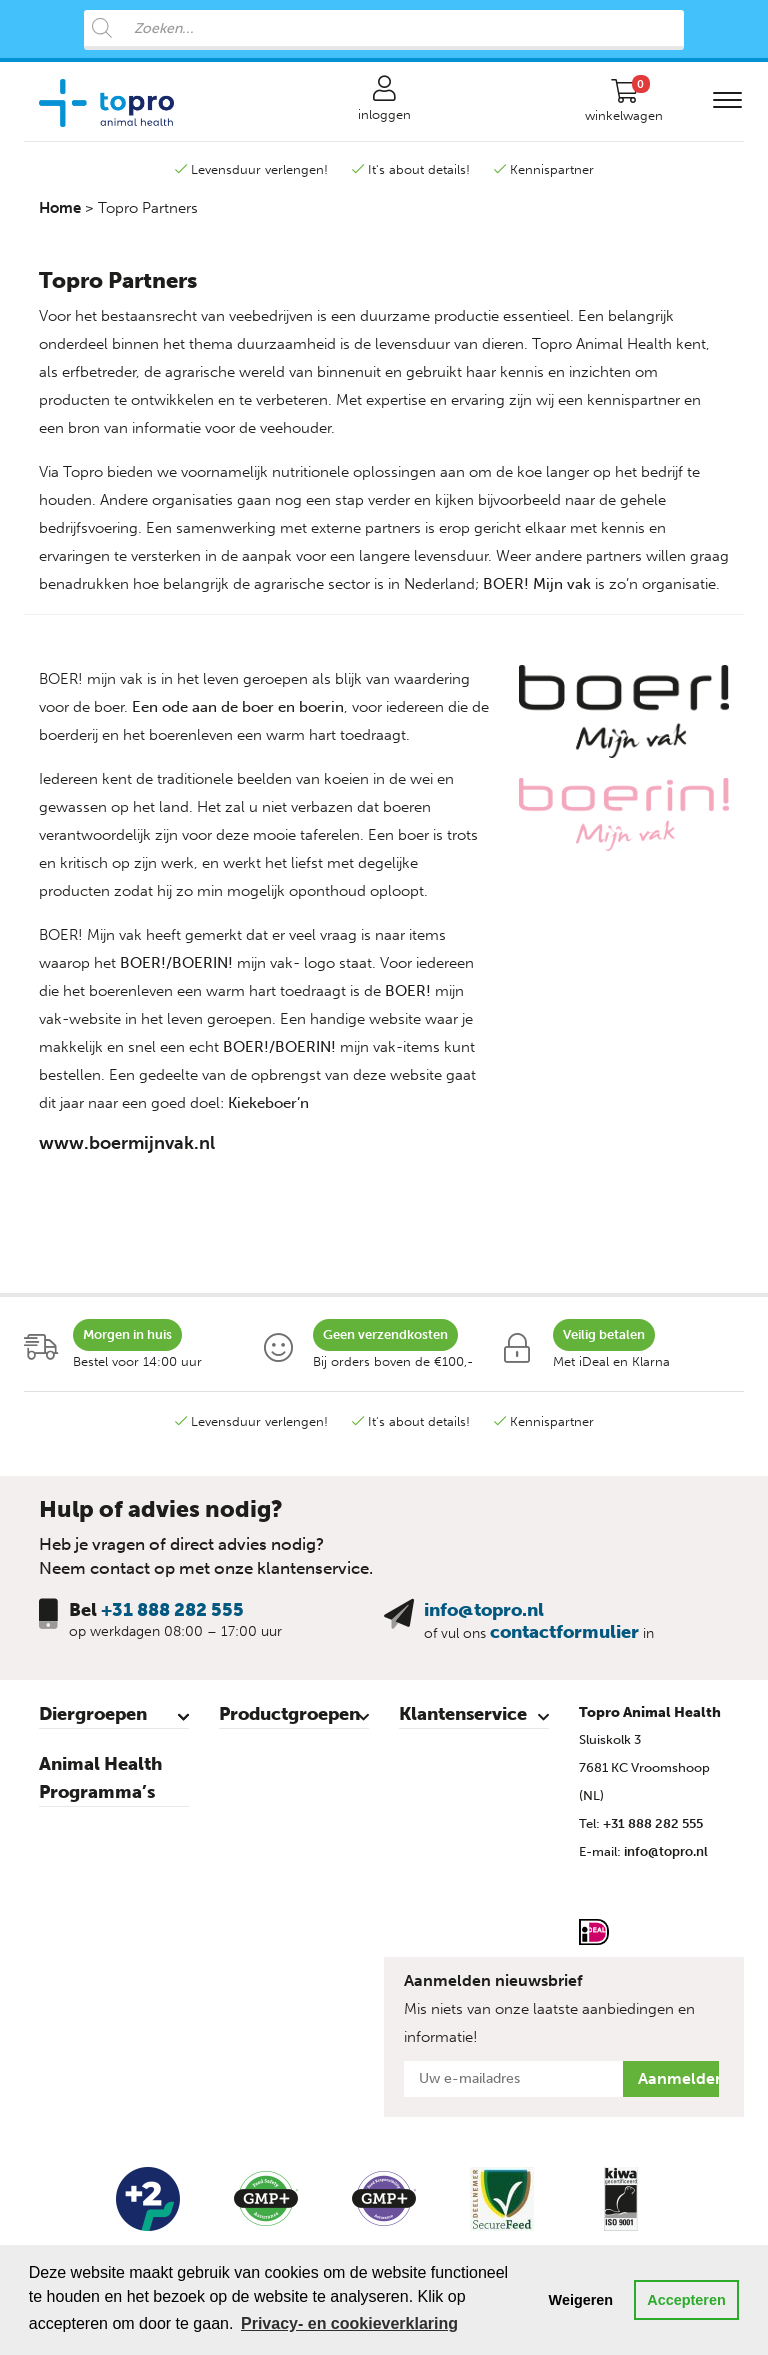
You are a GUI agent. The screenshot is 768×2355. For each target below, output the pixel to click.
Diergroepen (93, 1714)
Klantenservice (463, 1714)
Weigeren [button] (581, 2300)
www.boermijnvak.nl (127, 1143)
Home (60, 208)
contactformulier (564, 1632)
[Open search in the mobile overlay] (384, 30)
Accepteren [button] (686, 2300)
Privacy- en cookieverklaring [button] (349, 2323)
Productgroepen (289, 1714)
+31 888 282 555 (172, 1610)
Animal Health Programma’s (100, 1778)
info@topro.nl (484, 1610)
